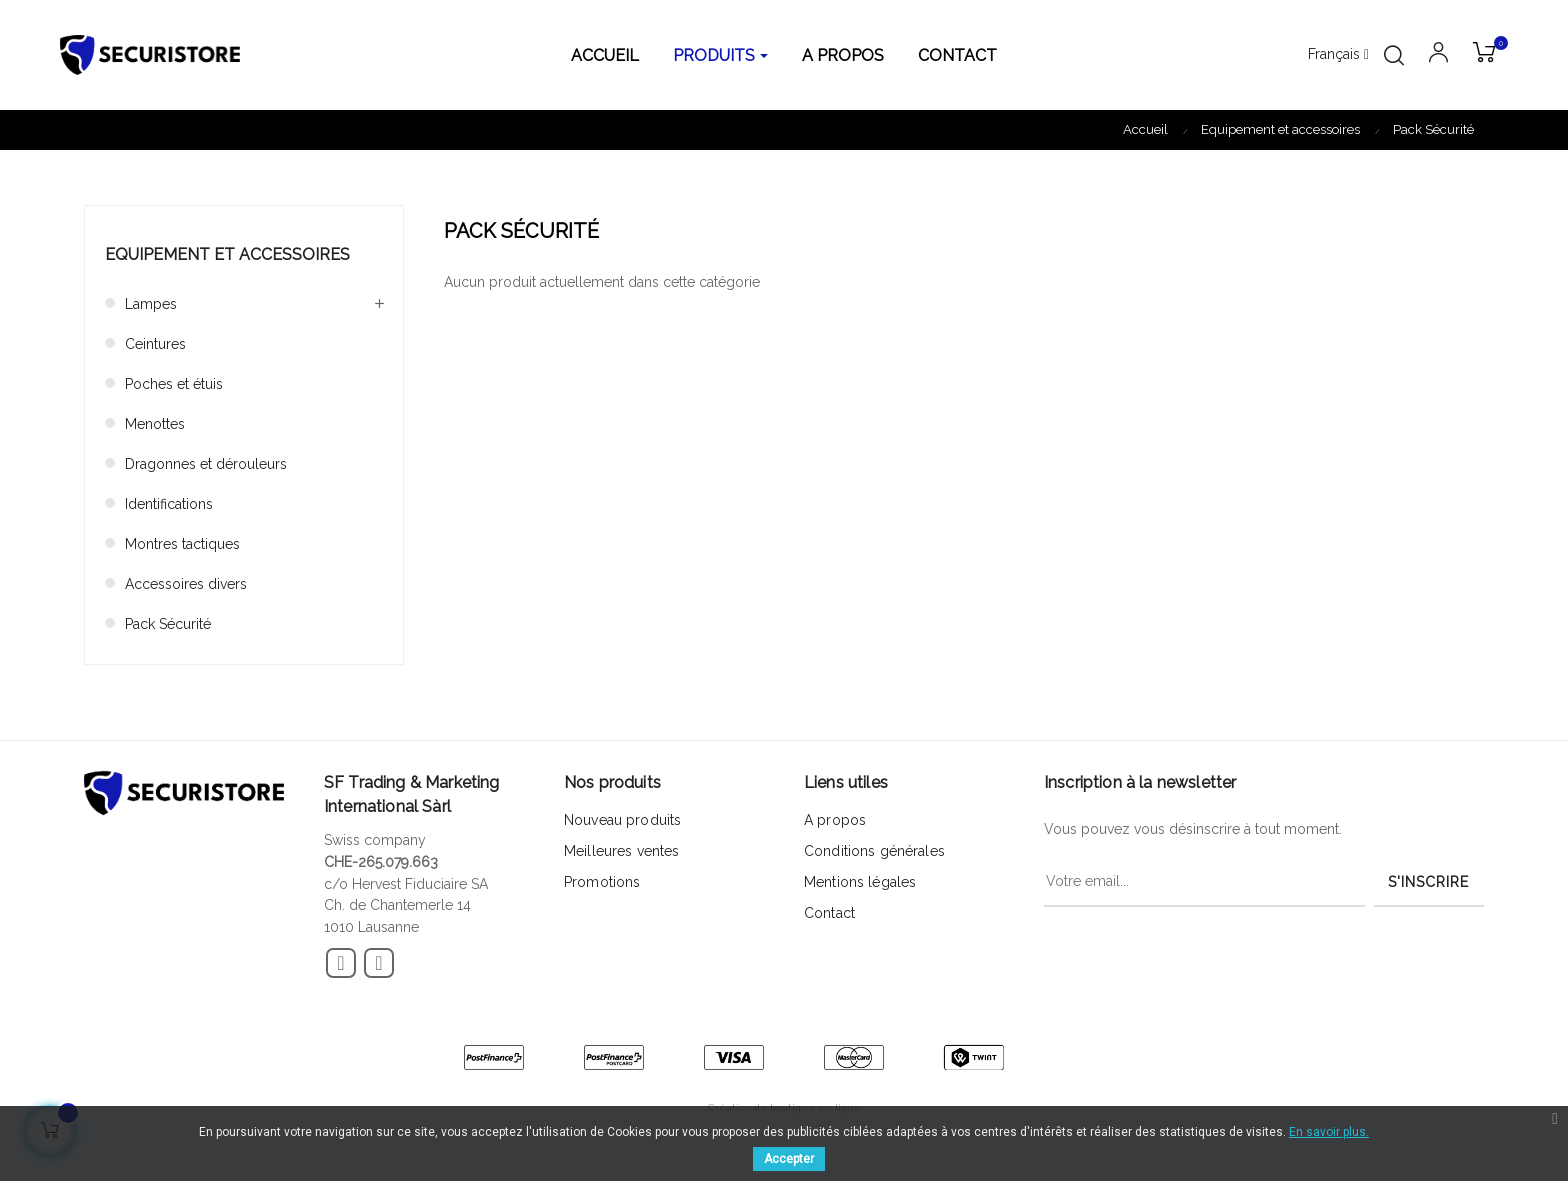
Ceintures (155, 344)
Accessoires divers (186, 584)
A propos (835, 820)
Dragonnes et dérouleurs (206, 464)
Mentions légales (860, 882)
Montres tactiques (182, 544)
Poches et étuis (174, 384)
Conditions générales (874, 851)
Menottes (155, 424)
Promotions (602, 882)
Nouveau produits (622, 820)
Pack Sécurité (168, 624)
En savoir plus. (1329, 1132)
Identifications (169, 504)
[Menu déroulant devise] (1338, 55)
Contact (829, 913)
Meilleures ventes (621, 851)
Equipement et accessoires (227, 254)
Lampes (151, 304)
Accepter (789, 1159)
